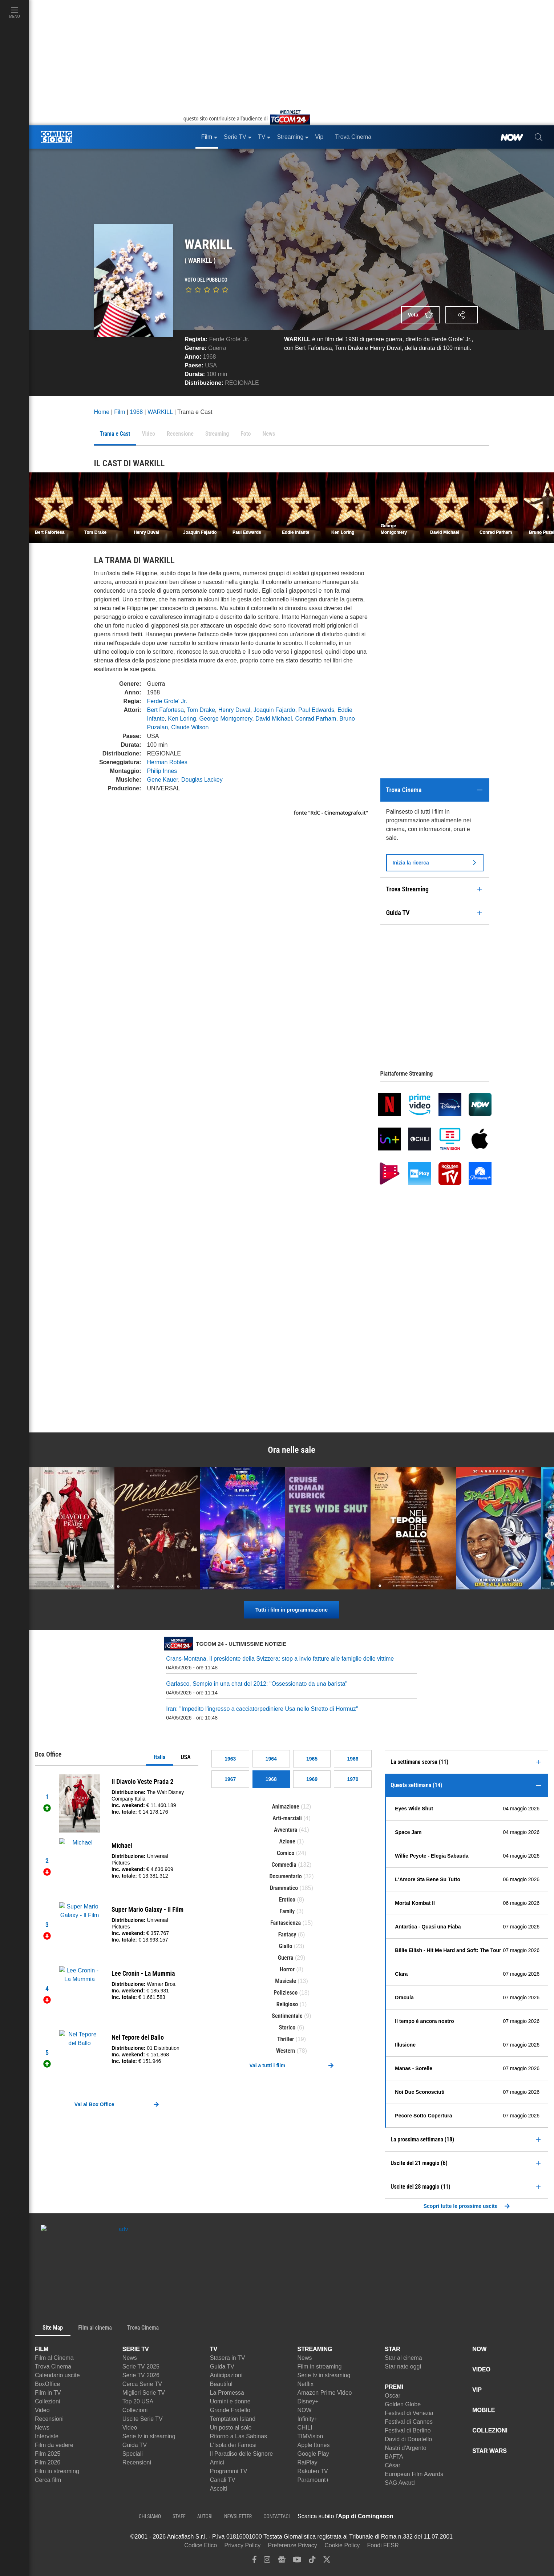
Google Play (313, 2454)
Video (42, 2410)
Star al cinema (403, 2358)
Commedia (284, 1864)
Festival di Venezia (409, 2413)
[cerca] (538, 137)
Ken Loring (182, 718)
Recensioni (49, 2419)
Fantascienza (285, 1922)
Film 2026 (47, 2462)
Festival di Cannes (409, 2422)
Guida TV (134, 2445)
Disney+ (307, 2401)
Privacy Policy (243, 2545)
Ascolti (218, 2489)
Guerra (217, 348)
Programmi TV (228, 2471)
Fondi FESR (383, 2545)
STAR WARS (489, 2451)
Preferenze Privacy (292, 2545)
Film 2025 (47, 2454)
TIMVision (310, 2436)
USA (186, 1757)
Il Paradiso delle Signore (241, 2454)
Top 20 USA (137, 2401)
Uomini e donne (230, 2401)
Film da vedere (54, 2445)
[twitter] (326, 2561)
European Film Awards (414, 2474)
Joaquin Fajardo (274, 710)
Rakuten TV (312, 2471)
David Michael (273, 718)
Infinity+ (307, 2419)
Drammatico (284, 1887)
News (42, 2427)
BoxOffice (47, 2384)
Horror (287, 1969)
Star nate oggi (403, 2366)
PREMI (394, 2387)
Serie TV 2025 (140, 2366)
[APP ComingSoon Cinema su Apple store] (418, 2516)
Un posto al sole (231, 2427)
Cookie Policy (342, 2545)
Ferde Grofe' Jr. (229, 339)
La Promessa (227, 2393)
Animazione (285, 1806)
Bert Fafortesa (165, 710)
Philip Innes (162, 771)
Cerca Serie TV (142, 2384)
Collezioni (47, 2401)
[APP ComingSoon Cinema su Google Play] (469, 2516)
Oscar (392, 2395)
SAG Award (400, 2483)
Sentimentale (287, 2015)
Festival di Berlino (407, 2430)
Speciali (132, 2454)
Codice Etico (200, 2545)
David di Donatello (408, 2439)
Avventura (285, 1829)
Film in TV (48, 2393)
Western (285, 2050)
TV (213, 2349)
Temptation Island (232, 2419)
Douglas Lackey (202, 780)
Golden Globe (403, 2404)
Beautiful (221, 2384)
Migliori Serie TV (143, 2393)
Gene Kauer (162, 780)
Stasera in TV (227, 2358)
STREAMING (314, 2349)
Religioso (287, 2004)
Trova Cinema (53, 2366)
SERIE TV (135, 2349)
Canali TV (222, 2480)
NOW (304, 2410)
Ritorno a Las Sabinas (238, 2436)
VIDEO (481, 2369)
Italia (159, 1757)
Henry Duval (234, 710)
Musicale (285, 1981)
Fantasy (287, 1934)
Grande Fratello (230, 2410)
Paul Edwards (316, 710)
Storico (287, 2027)
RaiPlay (307, 2462)
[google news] (281, 2561)
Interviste (46, 2436)
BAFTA (394, 2457)
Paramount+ (313, 2480)
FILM (41, 2349)
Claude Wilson (190, 727)
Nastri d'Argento (405, 2448)
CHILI (304, 2427)
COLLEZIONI (490, 2430)
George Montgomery (225, 718)
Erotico (287, 1899)
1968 (209, 357)
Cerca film (48, 2480)
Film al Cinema (54, 2358)
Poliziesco (286, 1992)
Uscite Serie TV (142, 2419)
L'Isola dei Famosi (233, 2445)
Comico (285, 1853)
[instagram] (267, 2561)
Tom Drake (201, 710)
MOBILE (483, 2410)
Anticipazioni (226, 2375)
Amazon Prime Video (324, 2393)
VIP (477, 2390)
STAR (392, 2349)
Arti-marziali (287, 1818)
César (392, 2465)
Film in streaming (57, 2471)
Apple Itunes (313, 2445)
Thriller (285, 2039)
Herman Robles (167, 762)
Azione (287, 1841)
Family (287, 1911)
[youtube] (297, 2561)
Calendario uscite (57, 2375)
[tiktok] (312, 2561)
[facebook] (254, 2561)
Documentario (285, 1876)
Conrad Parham (315, 718)
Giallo (285, 1946)
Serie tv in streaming (148, 2436)
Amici (217, 2462)
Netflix (305, 2384)
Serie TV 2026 (140, 2375)
